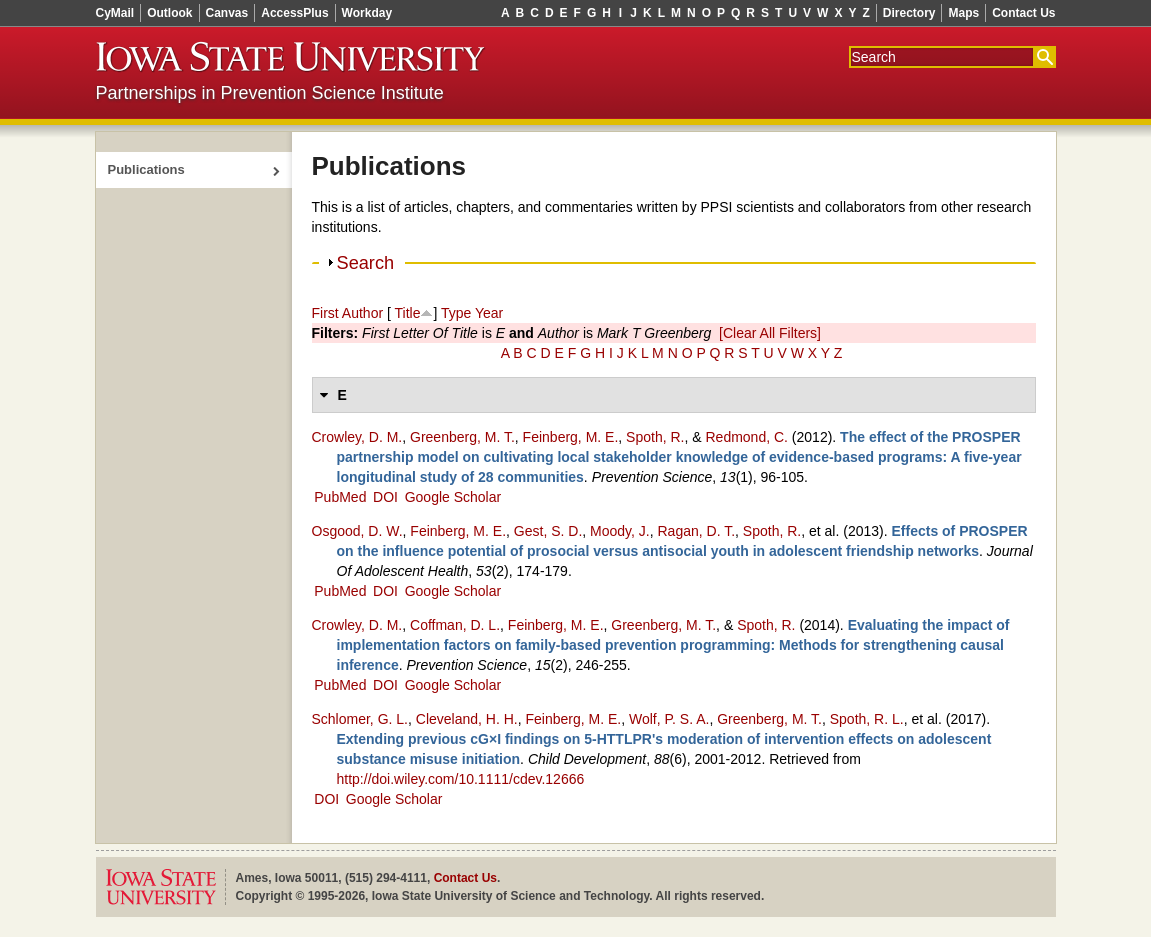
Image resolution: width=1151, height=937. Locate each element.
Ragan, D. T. (697, 531)
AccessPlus (294, 13)
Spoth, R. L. (867, 719)
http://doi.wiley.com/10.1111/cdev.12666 (461, 779)
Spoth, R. (655, 437)
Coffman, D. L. (455, 625)
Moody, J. (620, 531)
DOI (385, 497)
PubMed (340, 497)
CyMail (115, 13)
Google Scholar (453, 497)
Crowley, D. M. (357, 437)
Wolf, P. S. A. (669, 719)
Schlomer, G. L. (360, 719)
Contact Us (1023, 13)
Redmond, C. (746, 437)
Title (408, 313)
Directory (909, 13)
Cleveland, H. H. (467, 719)
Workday (367, 13)
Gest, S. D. (548, 531)
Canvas (227, 13)
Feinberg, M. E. (571, 437)
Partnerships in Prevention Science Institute (270, 93)
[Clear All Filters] (770, 333)
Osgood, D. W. (357, 531)
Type (456, 313)
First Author (348, 313)
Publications (146, 169)
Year (489, 313)
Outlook (169, 13)
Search (366, 263)
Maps (963, 13)
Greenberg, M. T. (462, 437)
